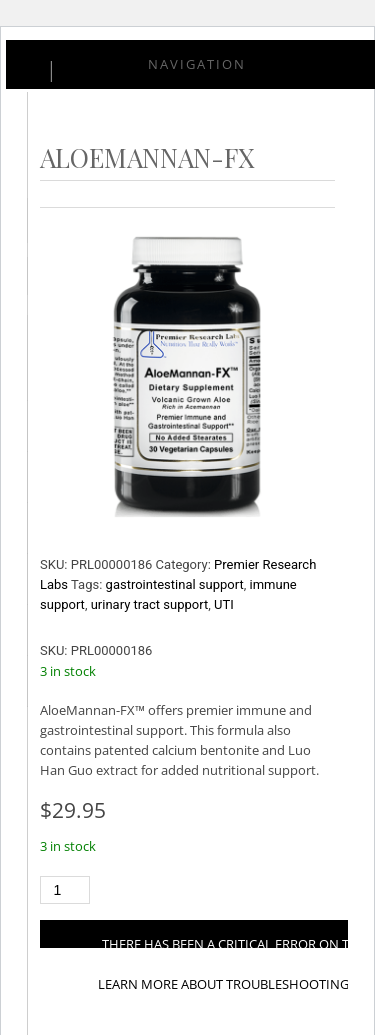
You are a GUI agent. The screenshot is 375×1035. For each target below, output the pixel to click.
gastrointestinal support (175, 584)
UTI (224, 604)
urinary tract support (150, 604)
